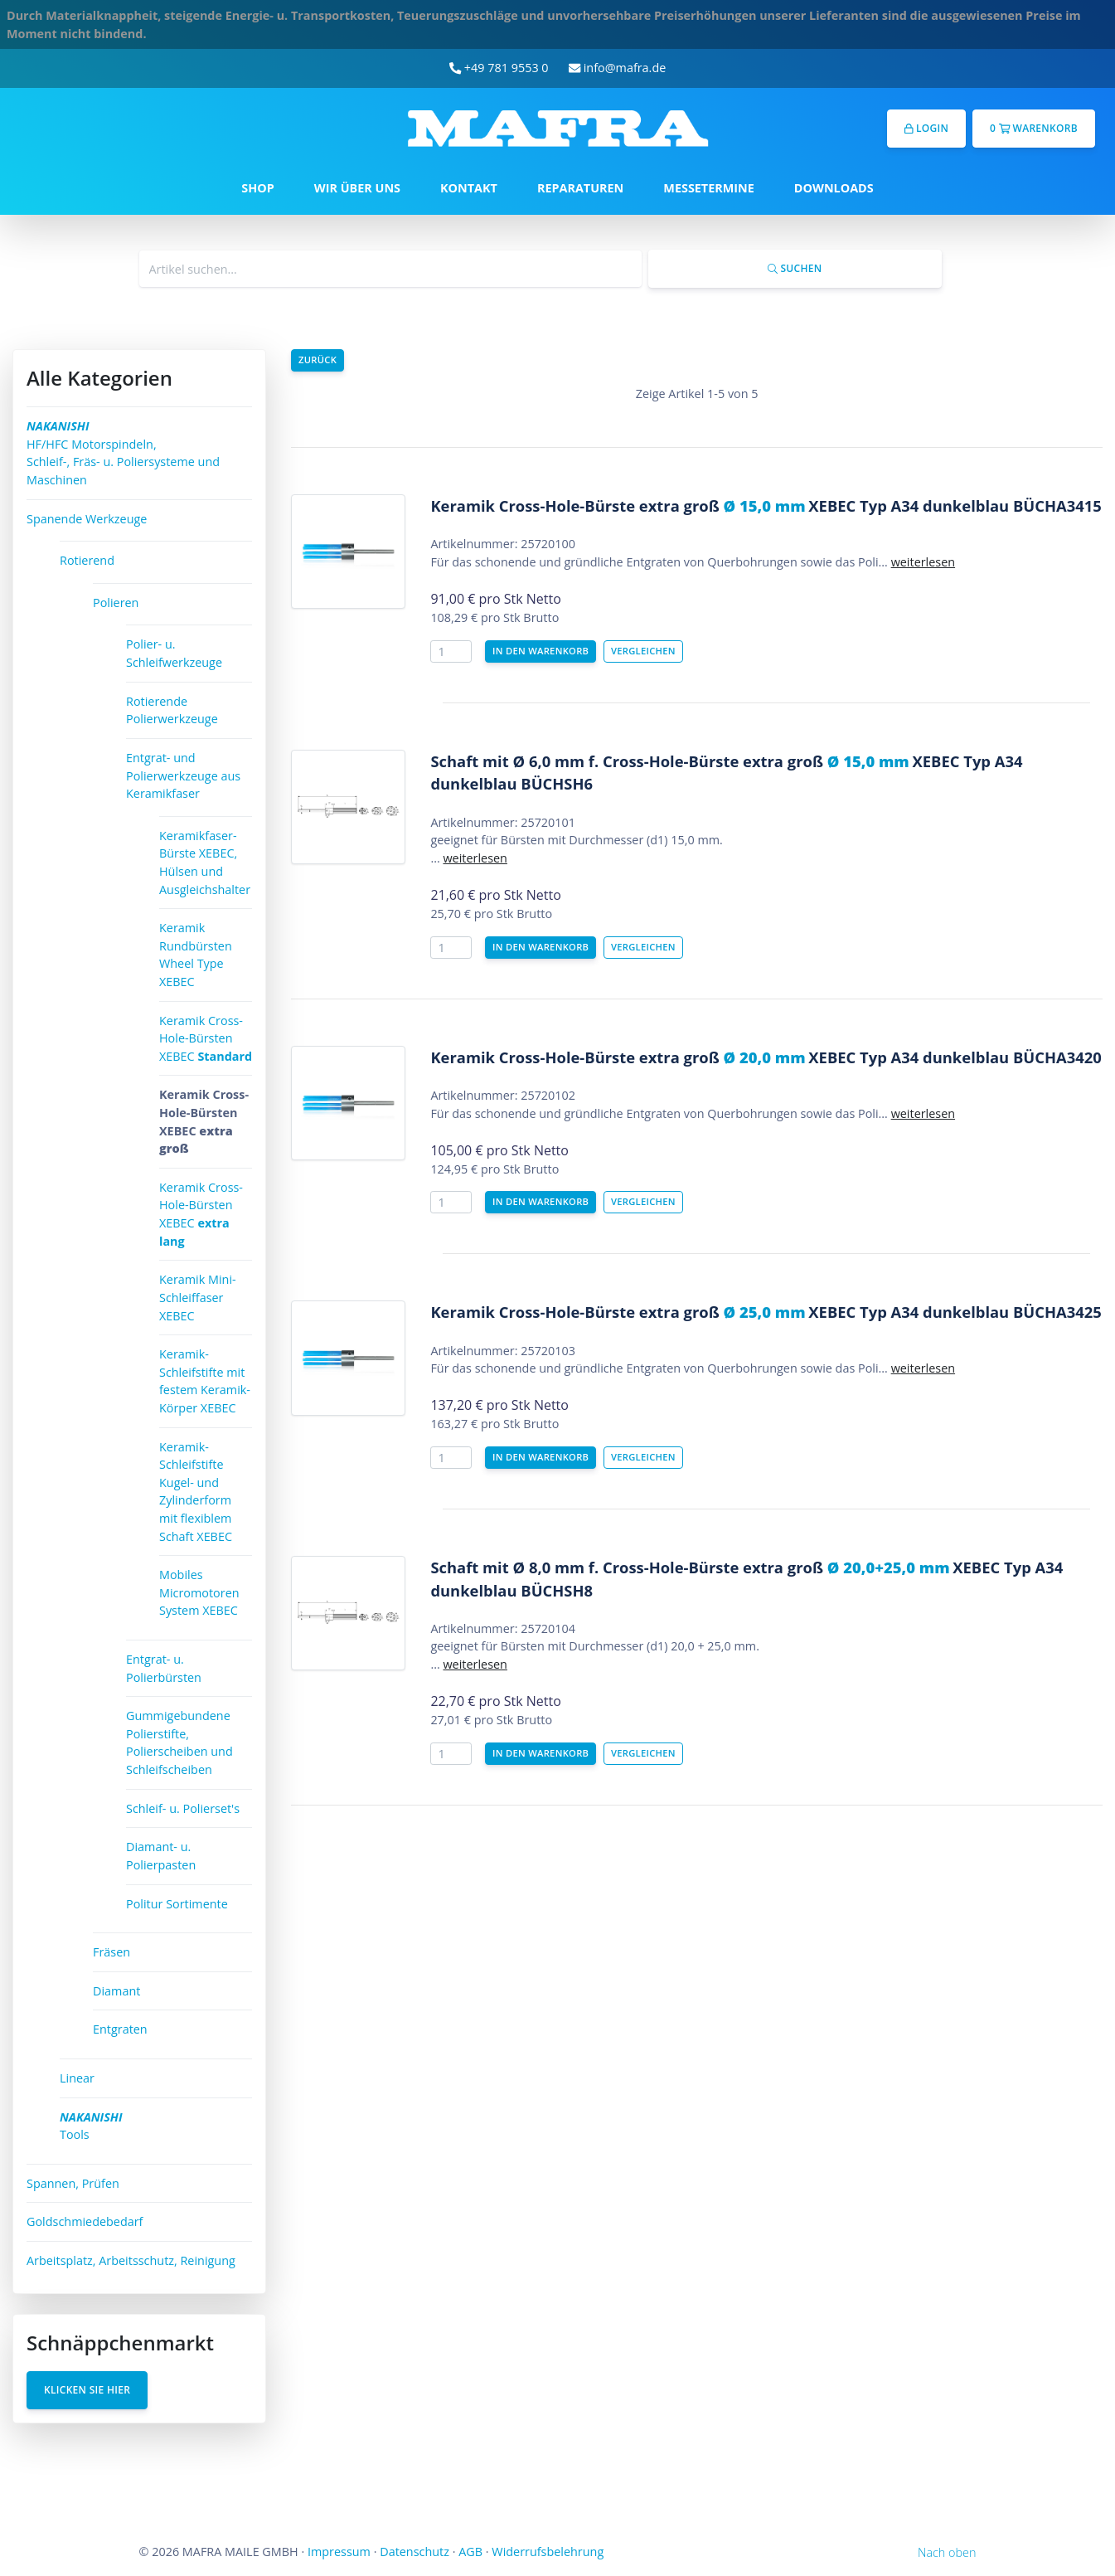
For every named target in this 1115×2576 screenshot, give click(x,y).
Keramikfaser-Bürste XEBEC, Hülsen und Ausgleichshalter (204, 862)
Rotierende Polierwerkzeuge (172, 710)
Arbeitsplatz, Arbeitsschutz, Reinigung (131, 2260)
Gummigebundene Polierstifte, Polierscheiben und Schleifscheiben (179, 1742)
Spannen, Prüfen (73, 2183)
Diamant (116, 1991)
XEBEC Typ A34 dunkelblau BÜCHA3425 (954, 1311)
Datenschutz (414, 2551)
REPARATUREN (580, 188)
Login (926, 128)
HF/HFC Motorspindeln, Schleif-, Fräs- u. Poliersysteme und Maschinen (123, 453)
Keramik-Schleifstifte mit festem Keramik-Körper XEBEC (204, 1381)
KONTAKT (468, 188)
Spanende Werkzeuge (87, 519)
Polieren (115, 602)
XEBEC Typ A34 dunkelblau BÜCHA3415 (954, 505)
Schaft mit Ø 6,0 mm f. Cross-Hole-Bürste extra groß (669, 761)
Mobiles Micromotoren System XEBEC (199, 1592)
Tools (91, 2126)
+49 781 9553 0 (499, 67)
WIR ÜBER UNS (357, 188)
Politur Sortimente (177, 1904)
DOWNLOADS (834, 188)
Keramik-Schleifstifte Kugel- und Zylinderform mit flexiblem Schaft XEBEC (195, 1491)
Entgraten (120, 2029)
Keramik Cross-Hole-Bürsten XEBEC (205, 1038)
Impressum (339, 2551)
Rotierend (87, 560)
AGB (470, 2551)
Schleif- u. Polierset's (183, 1808)
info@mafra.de (618, 67)
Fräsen (111, 1952)
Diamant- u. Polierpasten (161, 1856)
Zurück (317, 359)
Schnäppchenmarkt (120, 2342)
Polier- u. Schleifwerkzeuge (174, 653)
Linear (77, 2078)
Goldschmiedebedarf (85, 2221)
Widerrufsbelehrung (548, 2551)
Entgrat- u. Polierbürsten (163, 1668)
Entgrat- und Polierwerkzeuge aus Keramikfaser (183, 775)
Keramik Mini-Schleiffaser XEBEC (197, 1297)
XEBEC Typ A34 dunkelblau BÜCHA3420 (954, 1057)
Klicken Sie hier (87, 2390)
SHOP (257, 188)
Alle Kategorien (99, 377)
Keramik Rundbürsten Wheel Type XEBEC (195, 954)
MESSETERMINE (708, 188)
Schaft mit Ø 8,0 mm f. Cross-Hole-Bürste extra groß (689, 1567)
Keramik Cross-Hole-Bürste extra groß (617, 505)
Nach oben (947, 2552)
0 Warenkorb (1034, 128)
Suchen (795, 268)
